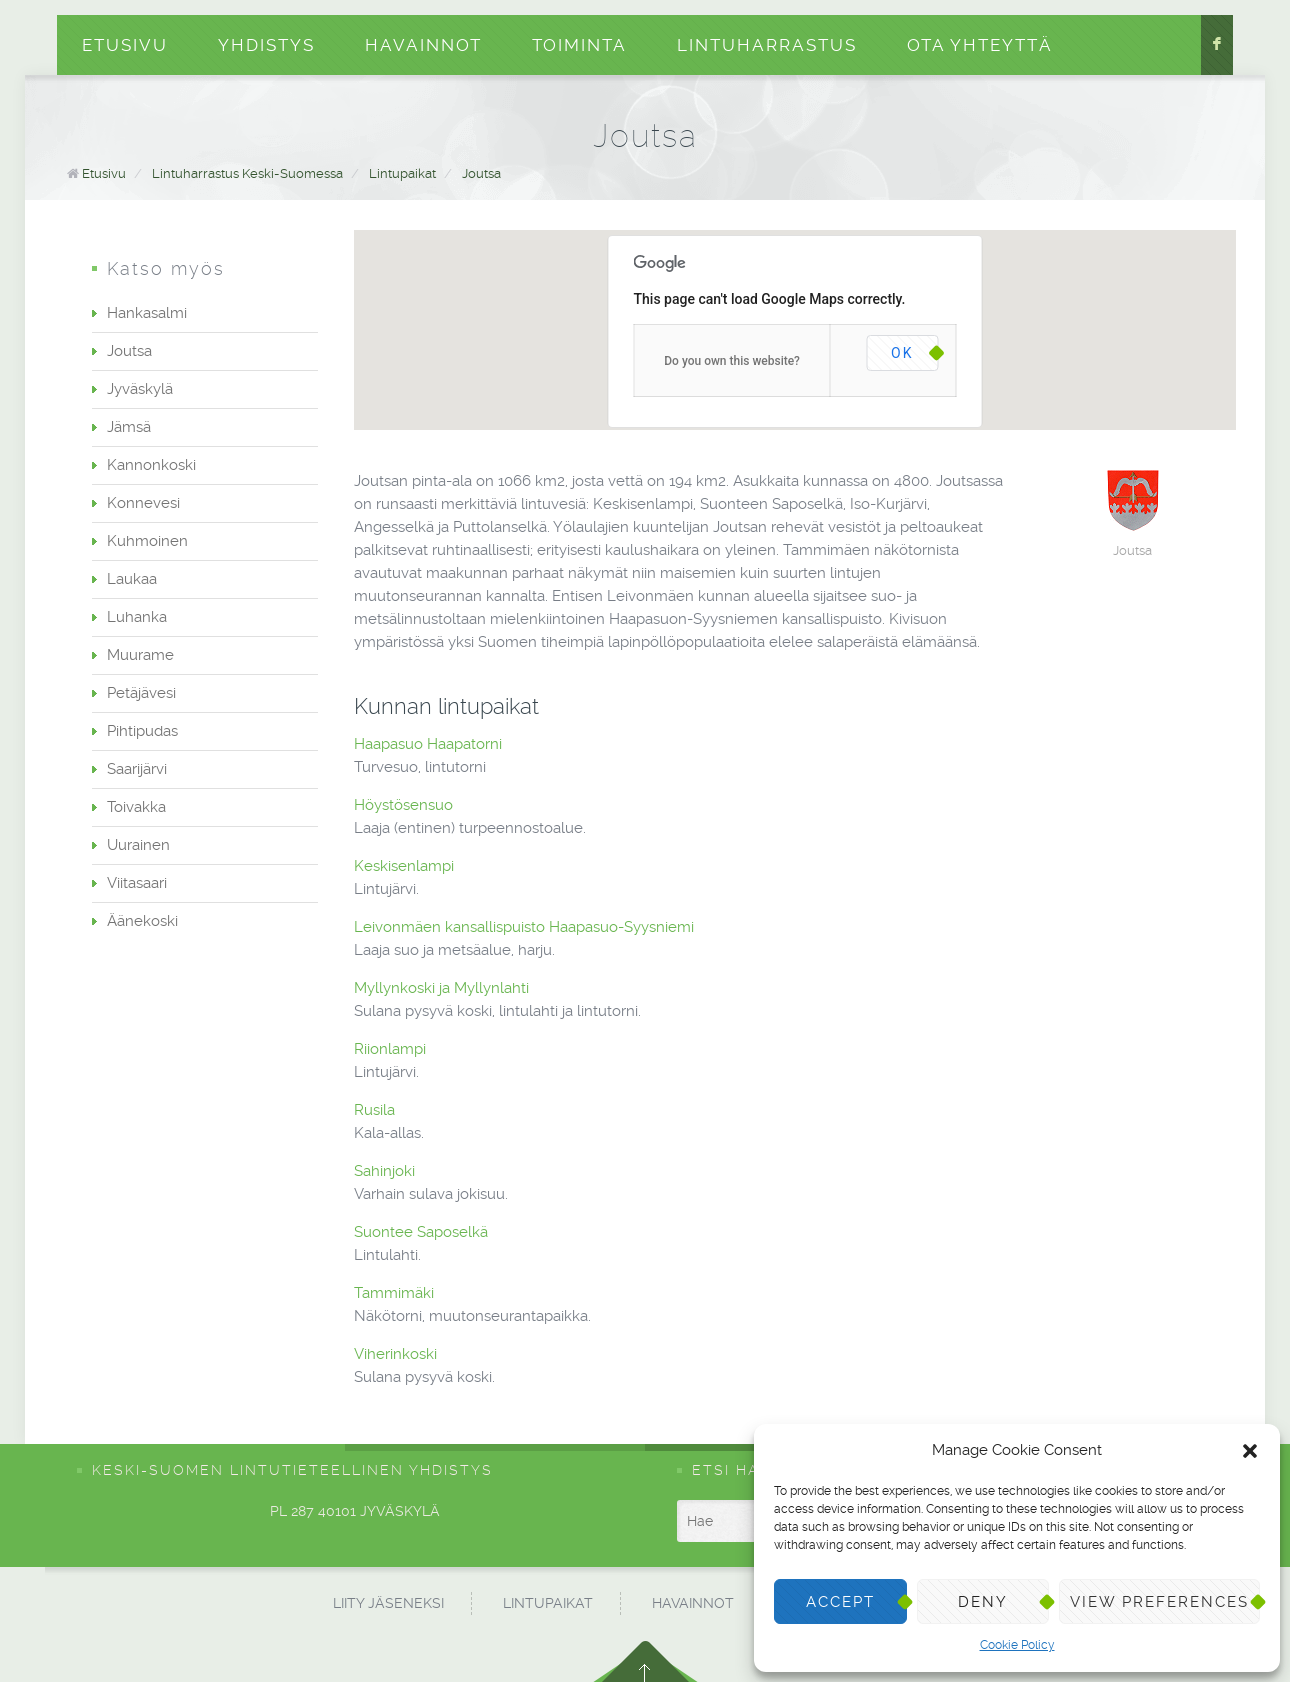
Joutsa (481, 173)
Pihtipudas (142, 731)
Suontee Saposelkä (423, 1232)
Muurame (140, 655)
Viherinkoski (397, 1354)
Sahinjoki (386, 1171)
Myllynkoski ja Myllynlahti (443, 988)
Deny (983, 1602)
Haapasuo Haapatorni (430, 744)
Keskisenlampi (406, 866)
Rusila (376, 1110)
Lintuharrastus (767, 45)
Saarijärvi (137, 769)
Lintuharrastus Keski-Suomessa (247, 173)
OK (902, 353)
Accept (840, 1602)
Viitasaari (137, 883)
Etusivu (125, 45)
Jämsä (129, 427)
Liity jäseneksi (388, 1603)
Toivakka (136, 807)
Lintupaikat (402, 173)
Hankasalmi (147, 313)
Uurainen (138, 845)
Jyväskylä (140, 389)
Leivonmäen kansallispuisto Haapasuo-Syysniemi (526, 927)
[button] (1250, 1451)
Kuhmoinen (147, 541)
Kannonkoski (151, 465)
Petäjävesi (141, 693)
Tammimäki (396, 1293)
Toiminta (579, 45)
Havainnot (423, 45)
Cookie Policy (1017, 1645)
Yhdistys (266, 45)
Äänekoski (142, 921)
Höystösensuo (405, 805)
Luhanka (137, 617)
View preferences (1159, 1602)
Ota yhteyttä (980, 45)
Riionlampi (392, 1049)
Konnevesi (143, 503)
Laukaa (132, 579)
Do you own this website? (732, 361)
